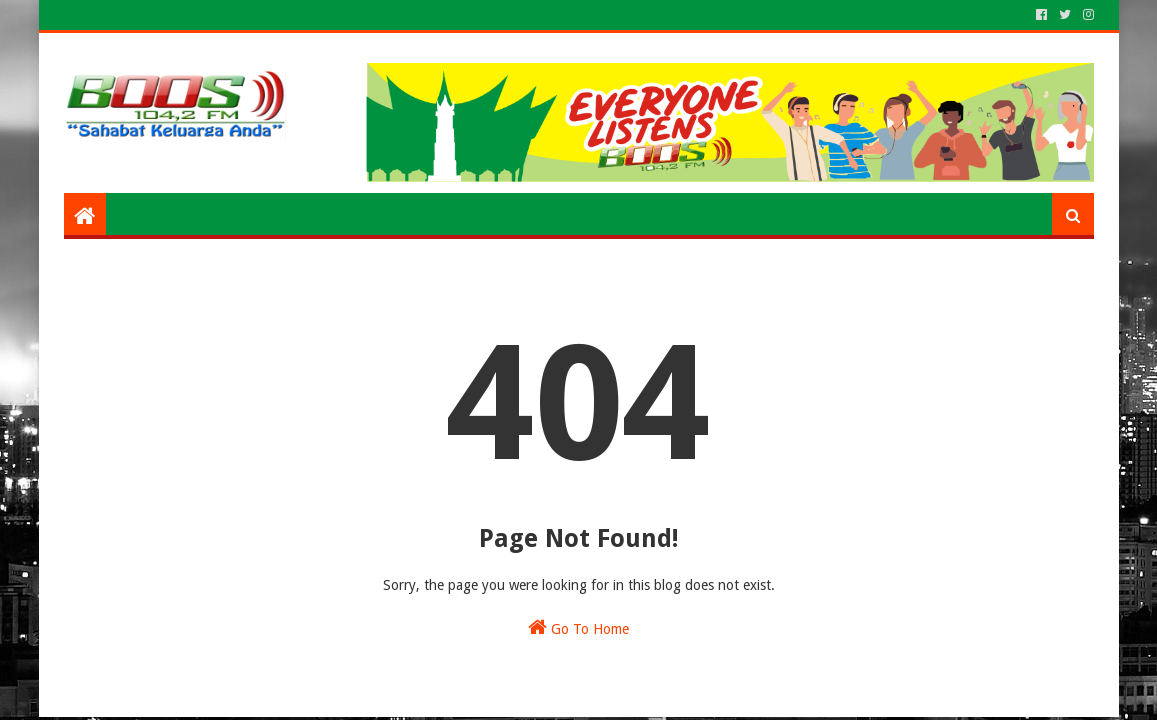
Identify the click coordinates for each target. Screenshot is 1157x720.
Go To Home (578, 627)
